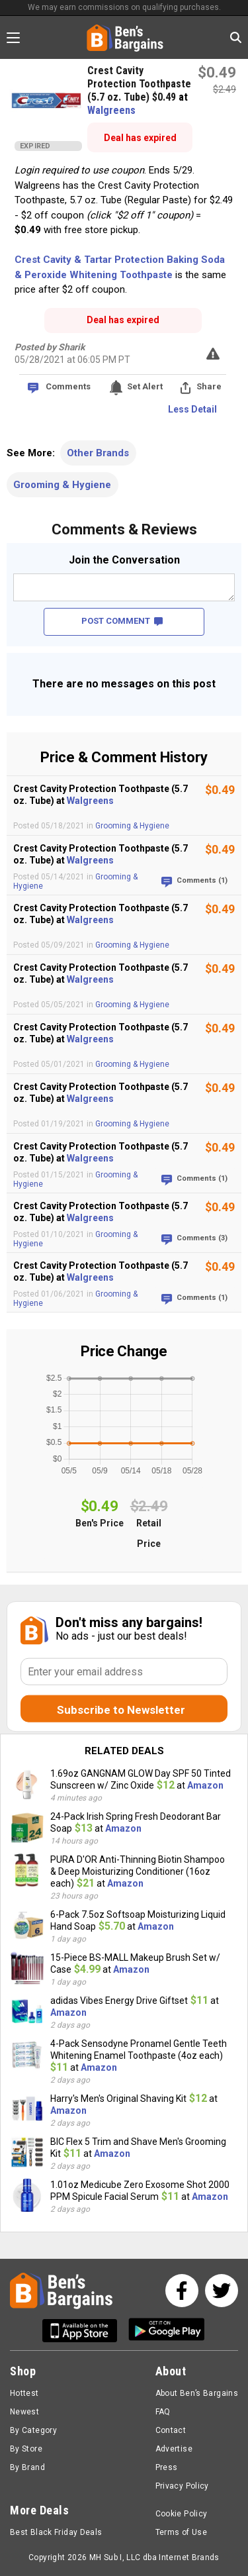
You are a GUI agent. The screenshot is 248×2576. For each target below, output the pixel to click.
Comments (68, 386)
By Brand (27, 2467)
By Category (33, 2430)
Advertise (173, 2448)
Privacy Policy (182, 2486)
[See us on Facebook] (181, 2290)
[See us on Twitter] (221, 2290)
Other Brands (98, 453)
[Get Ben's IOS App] (84, 2330)
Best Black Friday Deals (56, 2532)
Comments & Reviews (124, 529)
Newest (24, 2411)
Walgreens (111, 110)
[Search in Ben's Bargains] (235, 37)
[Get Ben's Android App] (166, 2330)
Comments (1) (202, 880)
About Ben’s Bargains (196, 2393)
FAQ (163, 2411)
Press (166, 2467)
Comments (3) (202, 1238)
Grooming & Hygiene (62, 485)
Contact (170, 2430)
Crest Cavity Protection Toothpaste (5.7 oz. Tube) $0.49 (139, 83)
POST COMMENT (122, 621)
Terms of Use (181, 2532)
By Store (26, 2448)
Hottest (24, 2393)
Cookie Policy (181, 2513)
